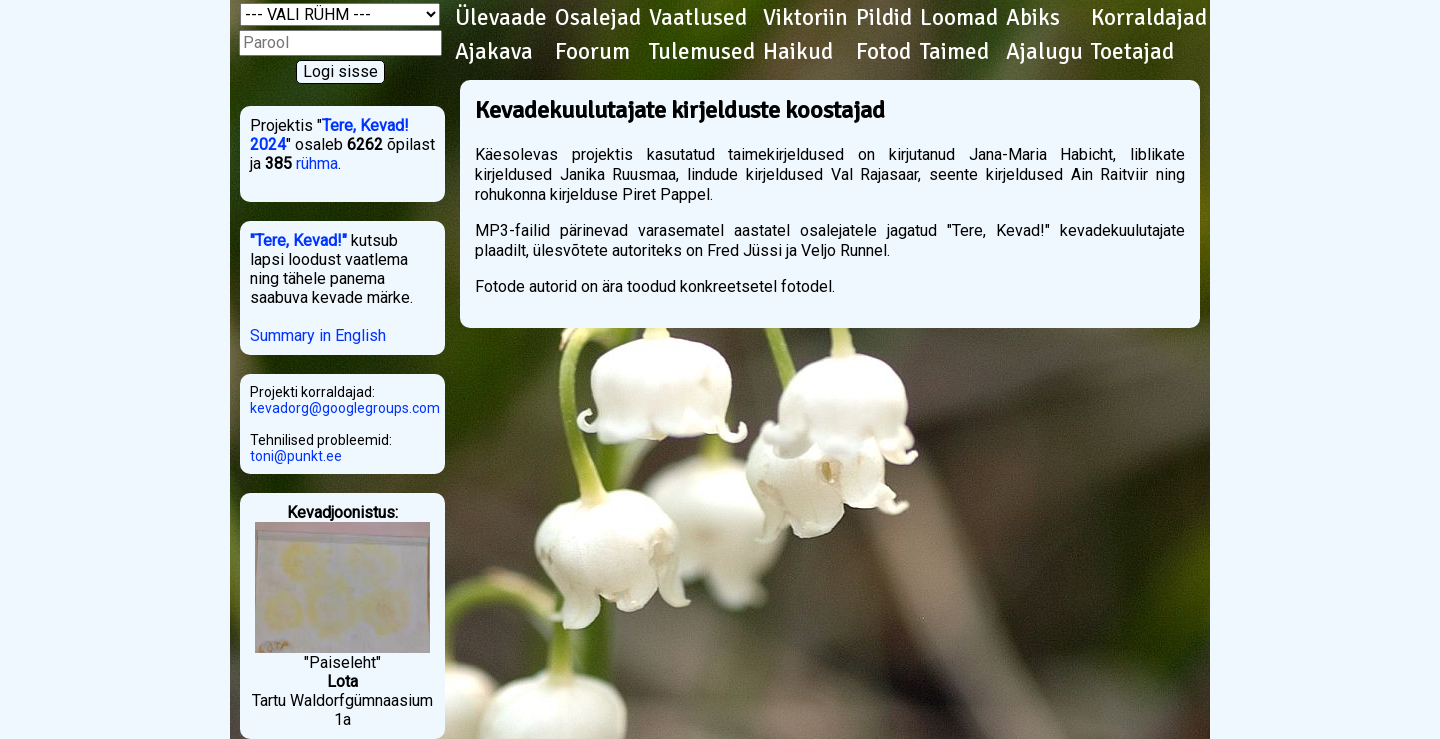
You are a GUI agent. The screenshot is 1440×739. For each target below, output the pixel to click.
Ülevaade (501, 18)
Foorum (592, 52)
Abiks (1033, 18)
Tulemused (702, 52)
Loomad (959, 18)
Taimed (954, 52)
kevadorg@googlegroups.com (345, 408)
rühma (317, 163)
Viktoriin (805, 18)
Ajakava (494, 52)
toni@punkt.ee (296, 456)
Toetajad (1132, 52)
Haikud (798, 52)
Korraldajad (1149, 18)
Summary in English (318, 335)
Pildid (884, 18)
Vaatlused (698, 18)
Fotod (883, 52)
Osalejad (598, 18)
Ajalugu (1044, 52)
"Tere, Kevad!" (298, 240)
